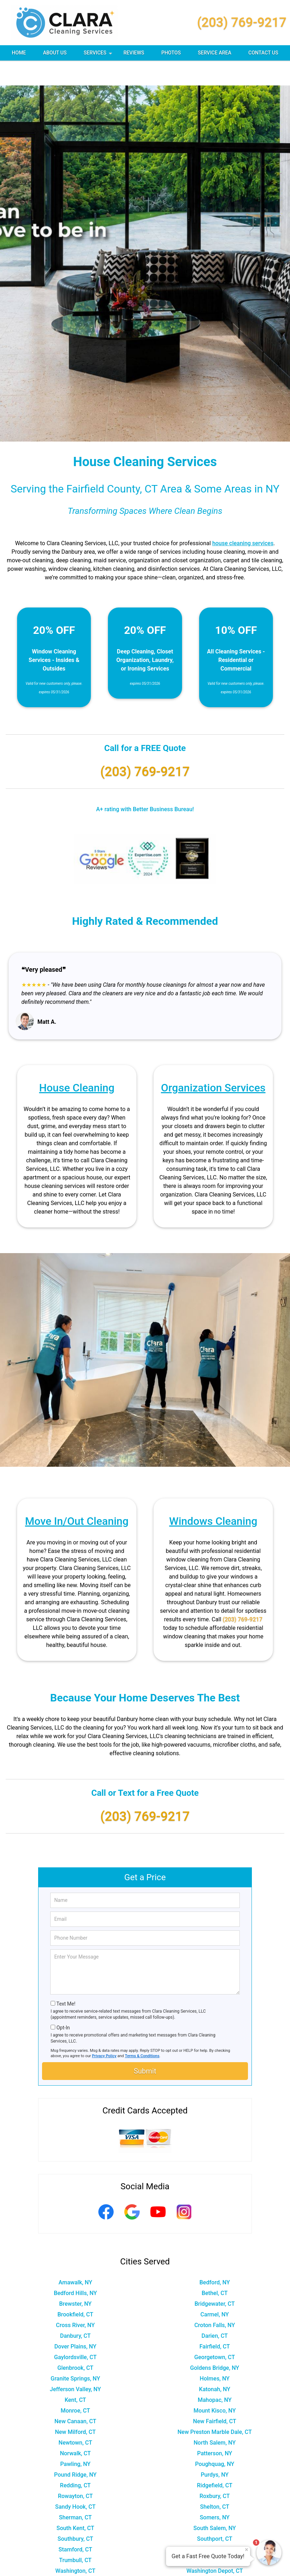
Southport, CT (214, 2513)
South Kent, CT (75, 2503)
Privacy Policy (104, 2031)
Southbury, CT (75, 2513)
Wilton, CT (75, 2567)
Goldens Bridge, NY (214, 2343)
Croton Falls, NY (214, 2300)
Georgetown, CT (214, 2332)
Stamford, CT (75, 2524)
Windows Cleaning (213, 1496)
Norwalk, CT (75, 2428)
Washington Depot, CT (214, 2546)
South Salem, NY (214, 2503)
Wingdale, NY (215, 2567)
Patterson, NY (214, 2428)
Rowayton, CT (75, 2471)
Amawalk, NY (75, 2257)
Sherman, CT (75, 2492)
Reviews (133, 53)
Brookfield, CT (75, 2289)
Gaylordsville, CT (75, 2332)
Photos (171, 53)
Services (99, 55)
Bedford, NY (215, 2257)
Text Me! (65, 1979)
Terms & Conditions (142, 2031)
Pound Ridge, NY (75, 2449)
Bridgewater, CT (215, 2278)
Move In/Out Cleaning (76, 1496)
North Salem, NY (214, 2417)
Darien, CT (215, 2311)
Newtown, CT (75, 2417)
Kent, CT (75, 2375)
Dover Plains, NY (75, 2321)
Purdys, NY (214, 2449)
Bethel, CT (215, 2268)
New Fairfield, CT (214, 2396)
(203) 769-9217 (241, 22)
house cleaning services (243, 518)
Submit (145, 2046)
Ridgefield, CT (214, 2460)
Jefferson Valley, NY (75, 2364)
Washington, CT (75, 2546)
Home (19, 53)
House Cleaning (76, 1063)
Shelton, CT (214, 2481)
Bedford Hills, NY (75, 2268)
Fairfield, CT (215, 2321)
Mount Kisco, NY (214, 2385)
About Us (55, 53)
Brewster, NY (75, 2278)
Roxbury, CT (215, 2471)
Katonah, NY (215, 2364)
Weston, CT (75, 2556)
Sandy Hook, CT (75, 2481)
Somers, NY (215, 2492)
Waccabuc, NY (214, 2535)
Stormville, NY (215, 2524)
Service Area (214, 53)
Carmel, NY (215, 2289)
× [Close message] (246, 2549)
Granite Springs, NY (75, 2353)
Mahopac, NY (215, 2375)
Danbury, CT (75, 2311)
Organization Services (213, 1063)
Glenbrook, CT (75, 2343)
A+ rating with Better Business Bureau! (145, 784)
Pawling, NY (75, 2439)
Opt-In (62, 2003)
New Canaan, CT (75, 2396)
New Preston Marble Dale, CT (214, 2407)
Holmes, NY (215, 2353)
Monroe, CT (75, 2385)
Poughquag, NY (214, 2439)
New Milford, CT (75, 2407)
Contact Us (263, 53)
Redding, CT (75, 2460)
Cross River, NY (75, 2300)
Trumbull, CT (75, 2535)
